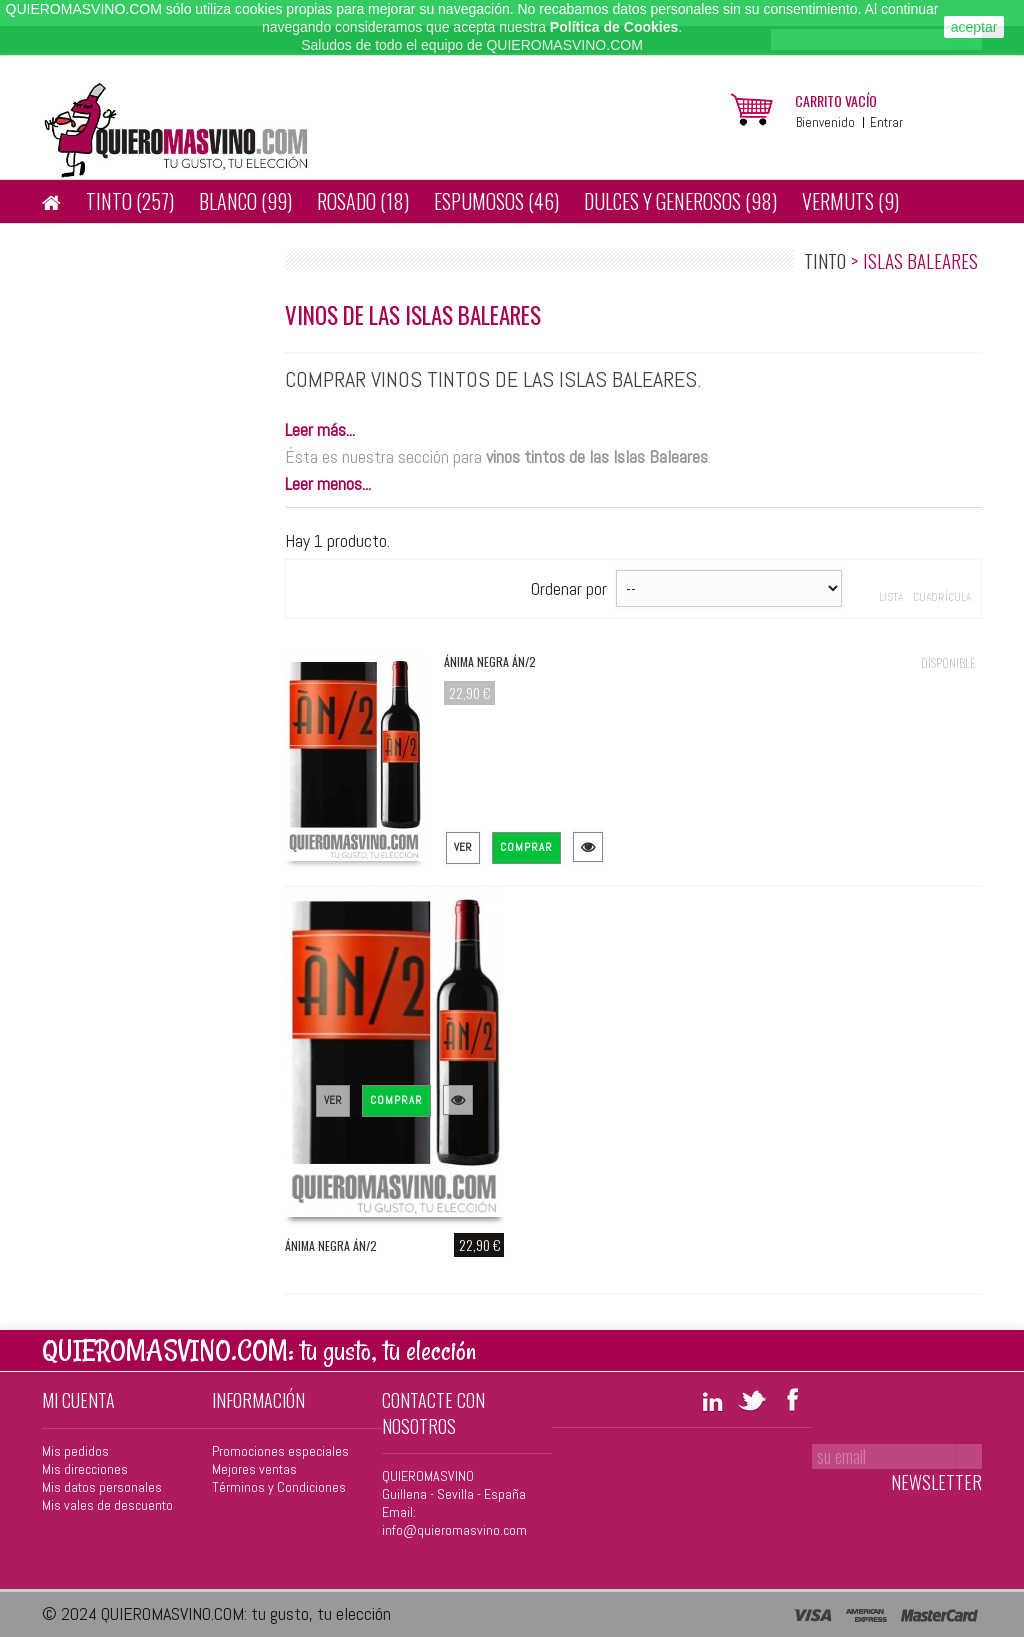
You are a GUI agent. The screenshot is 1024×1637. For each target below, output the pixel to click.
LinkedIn (712, 1399)
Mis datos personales (102, 1487)
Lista (891, 597)
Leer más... (320, 429)
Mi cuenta (78, 1400)
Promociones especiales (280, 1451)
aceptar (974, 27)
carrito (836, 100)
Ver (463, 847)
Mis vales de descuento (107, 1505)
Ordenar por (569, 588)
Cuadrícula (942, 597)
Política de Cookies (614, 27)
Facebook (792, 1399)
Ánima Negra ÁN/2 (490, 661)
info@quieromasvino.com (454, 1530)
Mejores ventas (254, 1469)
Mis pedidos (75, 1451)
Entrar (886, 122)
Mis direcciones (85, 1469)
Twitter (752, 1399)
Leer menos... (328, 483)
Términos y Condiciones (279, 1487)
